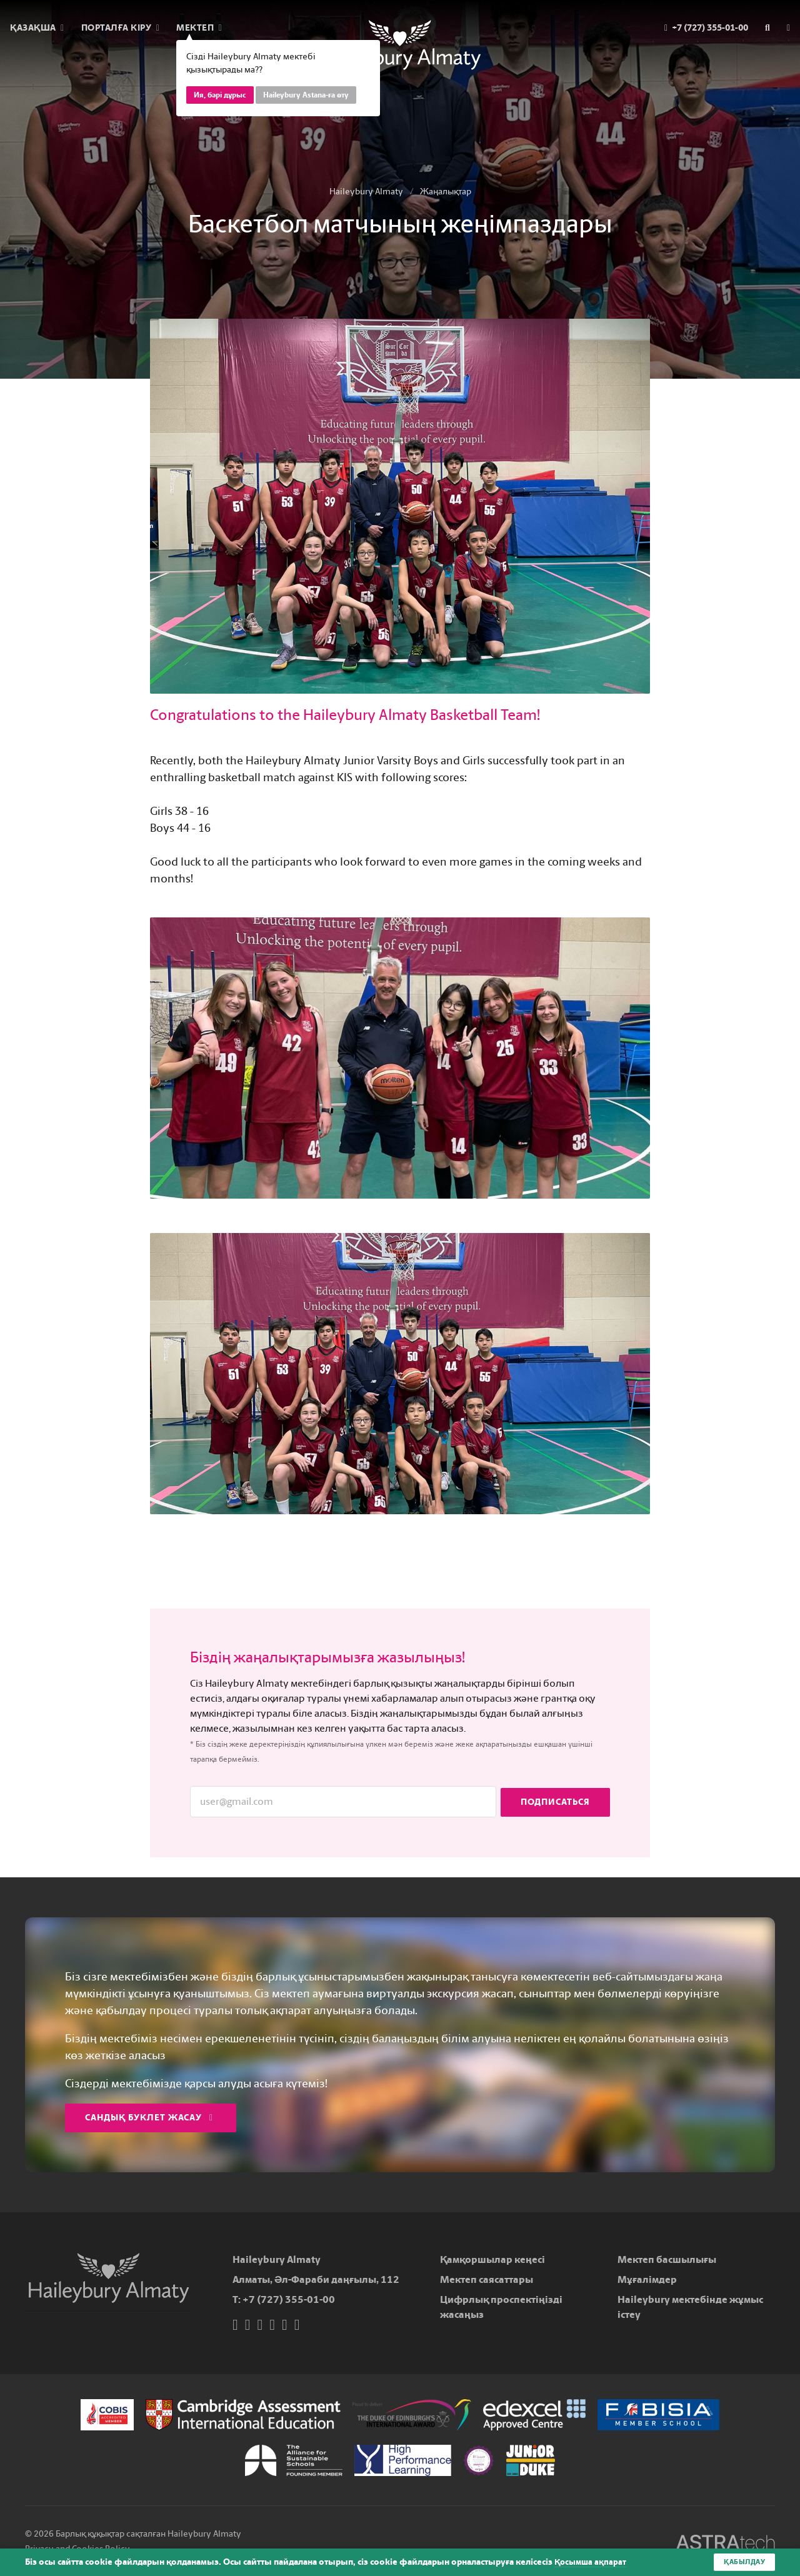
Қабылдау (742, 2561)
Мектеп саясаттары (486, 2279)
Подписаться (555, 1801)
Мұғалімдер (647, 2279)
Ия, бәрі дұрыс (220, 95)
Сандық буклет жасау (149, 2117)
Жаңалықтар (445, 191)
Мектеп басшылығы (667, 2259)
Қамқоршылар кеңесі (492, 2259)
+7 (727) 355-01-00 (288, 2299)
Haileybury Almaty (366, 191)
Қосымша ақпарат (591, 2562)
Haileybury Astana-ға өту (306, 95)
